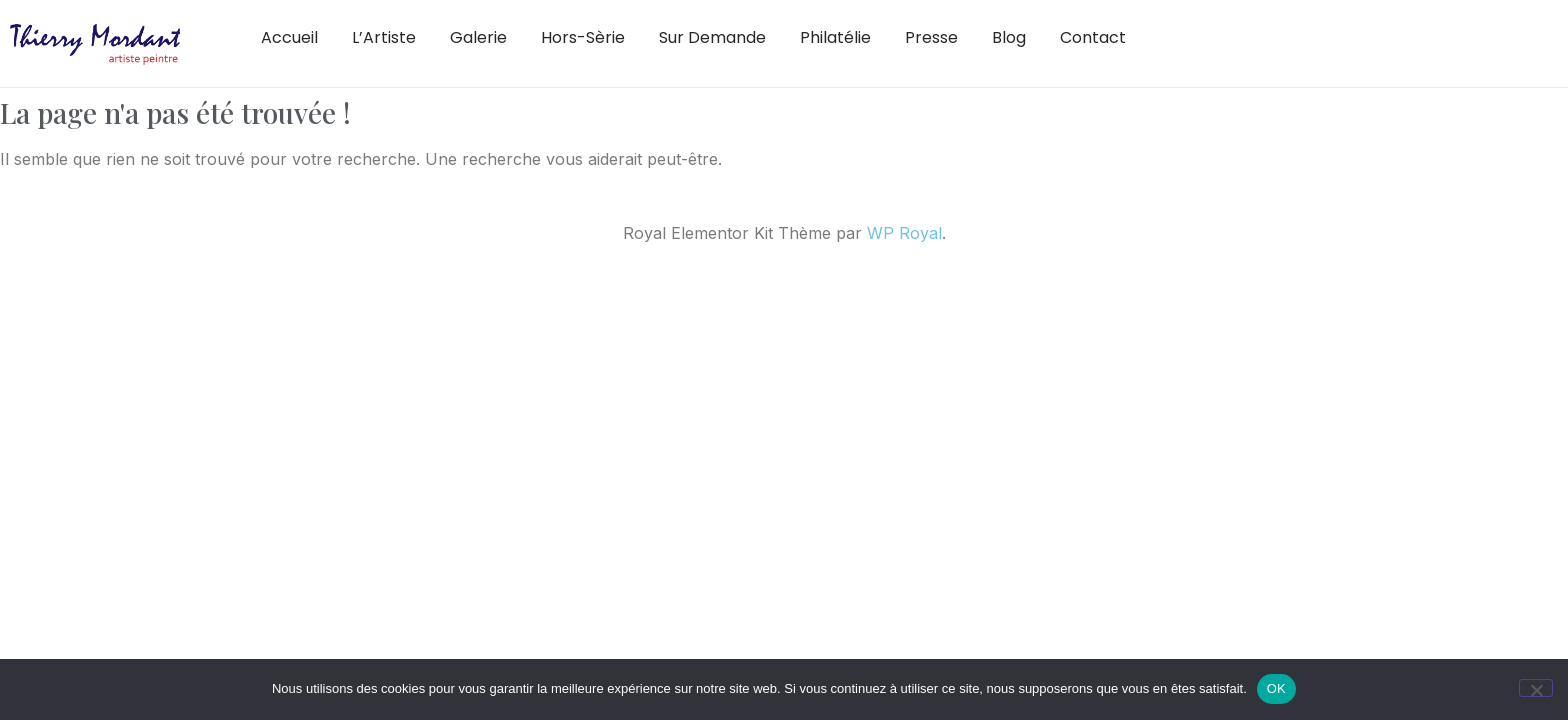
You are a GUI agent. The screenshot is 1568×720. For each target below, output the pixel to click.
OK (1276, 688)
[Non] (1536, 688)
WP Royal (904, 233)
